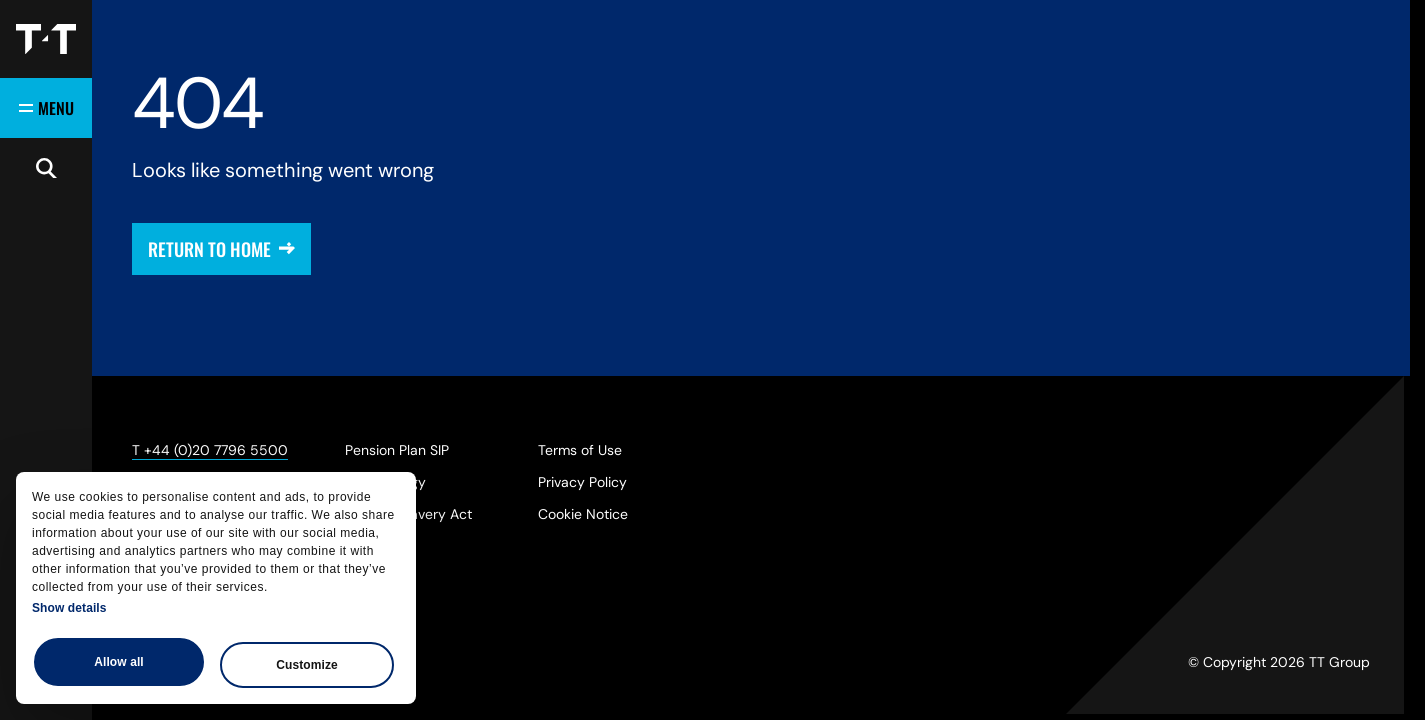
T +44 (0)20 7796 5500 (210, 450)
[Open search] (46, 168)
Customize (307, 665)
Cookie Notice (583, 514)
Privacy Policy (582, 482)
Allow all (119, 662)
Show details (69, 608)
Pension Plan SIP (397, 450)
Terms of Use (580, 450)
